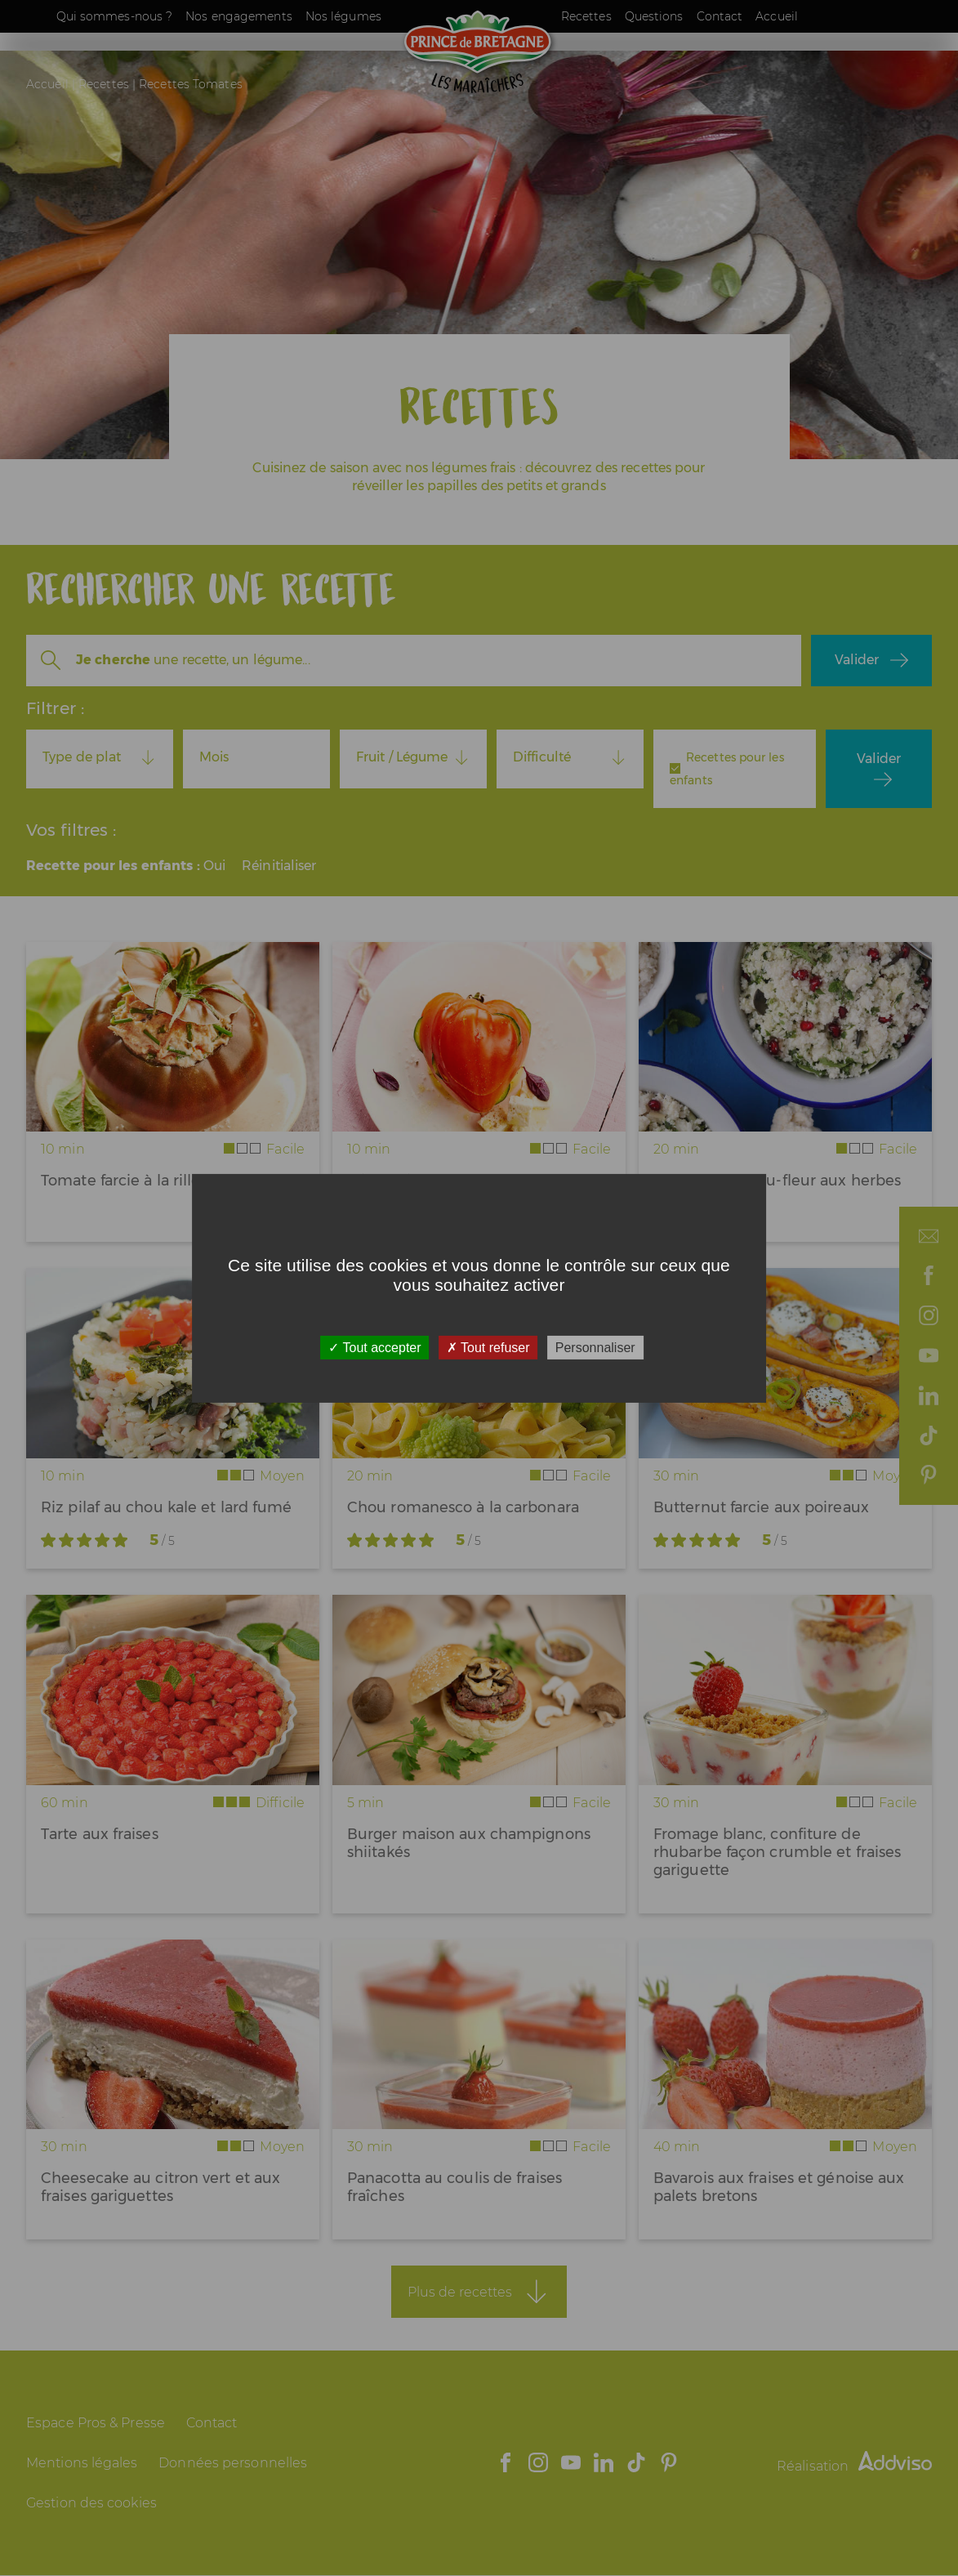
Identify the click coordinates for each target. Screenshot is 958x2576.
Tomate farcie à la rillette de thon (162, 1181)
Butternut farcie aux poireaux (761, 1507)
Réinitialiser (279, 865)
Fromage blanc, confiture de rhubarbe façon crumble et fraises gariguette (777, 1852)
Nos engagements (238, 16)
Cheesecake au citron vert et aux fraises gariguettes (160, 2187)
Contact (720, 16)
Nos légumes (343, 16)
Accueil (776, 16)
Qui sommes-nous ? (114, 16)
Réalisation (854, 2466)
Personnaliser (595, 1347)
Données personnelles (232, 2463)
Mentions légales (82, 2463)
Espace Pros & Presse (95, 2423)
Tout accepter (374, 1347)
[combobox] (99, 757)
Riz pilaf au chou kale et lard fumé (166, 1507)
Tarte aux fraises (99, 1834)
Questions (654, 16)
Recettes (586, 16)
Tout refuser (488, 1347)
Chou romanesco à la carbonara (463, 1507)
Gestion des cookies (91, 2503)
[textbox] (99, 757)
